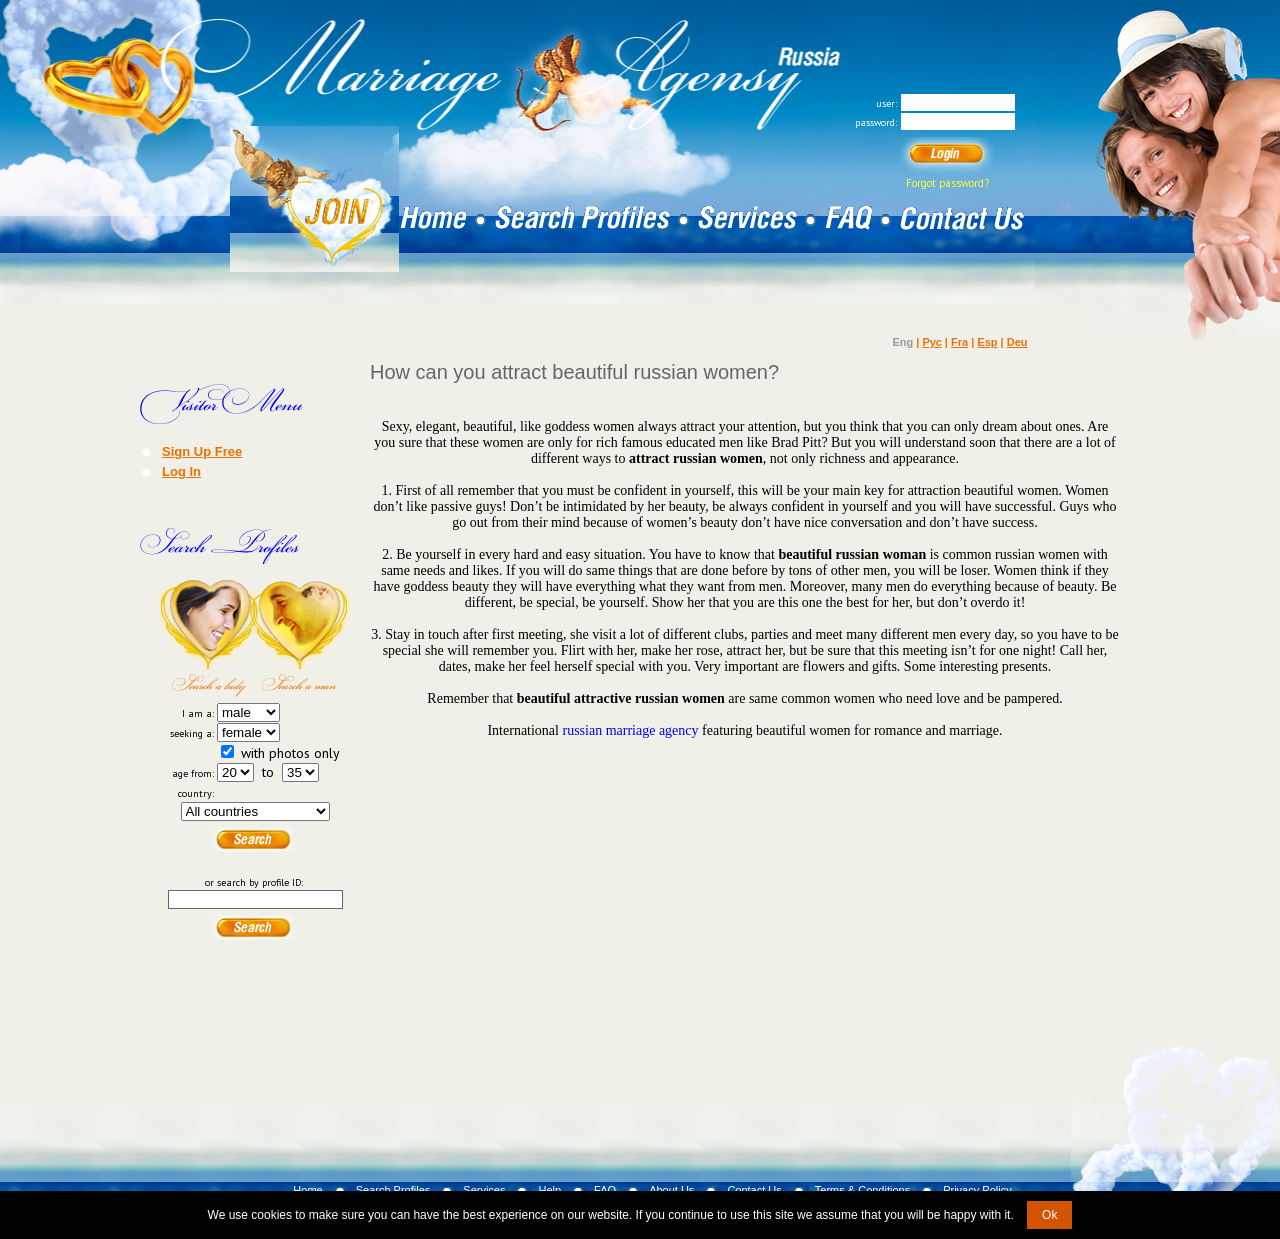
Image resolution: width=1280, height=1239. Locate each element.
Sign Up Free (202, 451)
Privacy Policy (977, 1190)
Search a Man (303, 638)
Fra (959, 342)
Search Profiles (393, 1190)
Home (307, 1190)
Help (549, 1190)
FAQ (605, 1190)
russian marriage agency (630, 730)
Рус (931, 342)
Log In (181, 471)
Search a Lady (207, 638)
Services (484, 1190)
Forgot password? (947, 183)
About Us (671, 1190)
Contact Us (754, 1190)
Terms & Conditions (862, 1190)
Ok (1049, 1215)
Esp (987, 342)
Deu (1017, 342)
